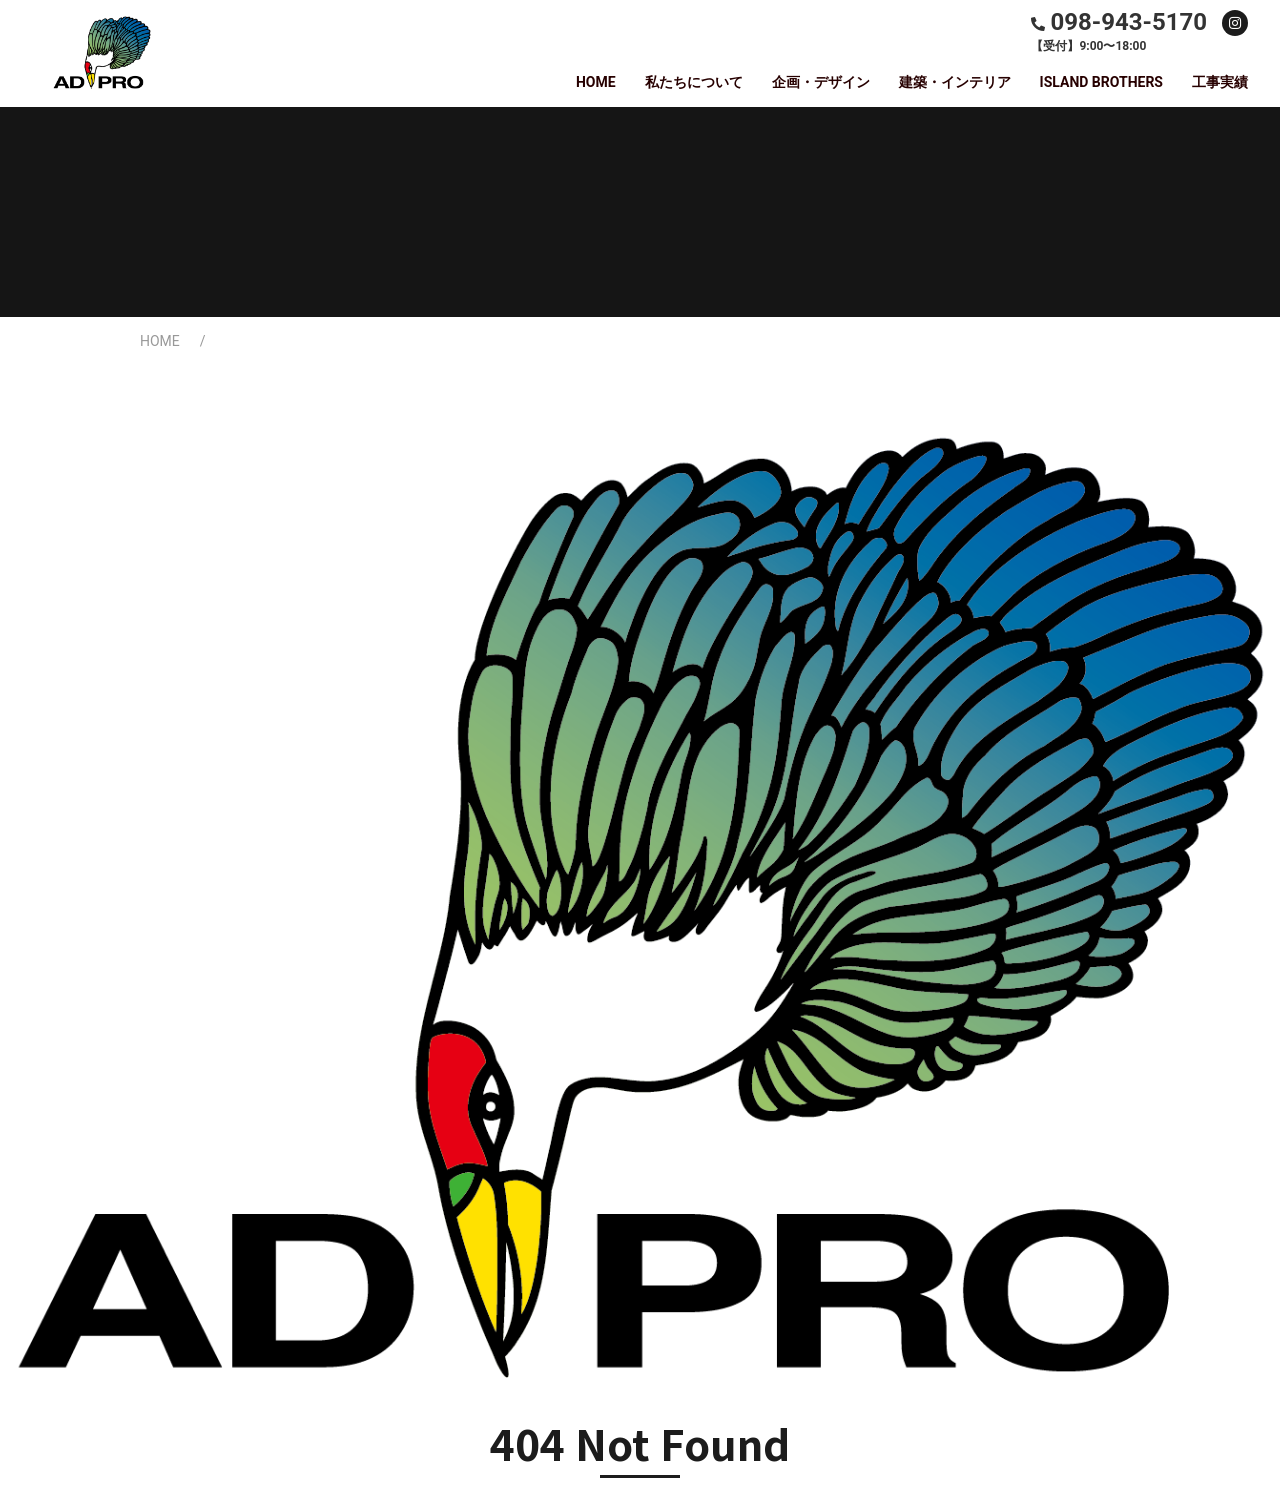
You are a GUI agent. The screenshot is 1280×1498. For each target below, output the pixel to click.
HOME (596, 82)
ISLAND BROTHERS (1101, 82)
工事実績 (1220, 82)
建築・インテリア (955, 82)
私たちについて (694, 82)
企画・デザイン (821, 82)
